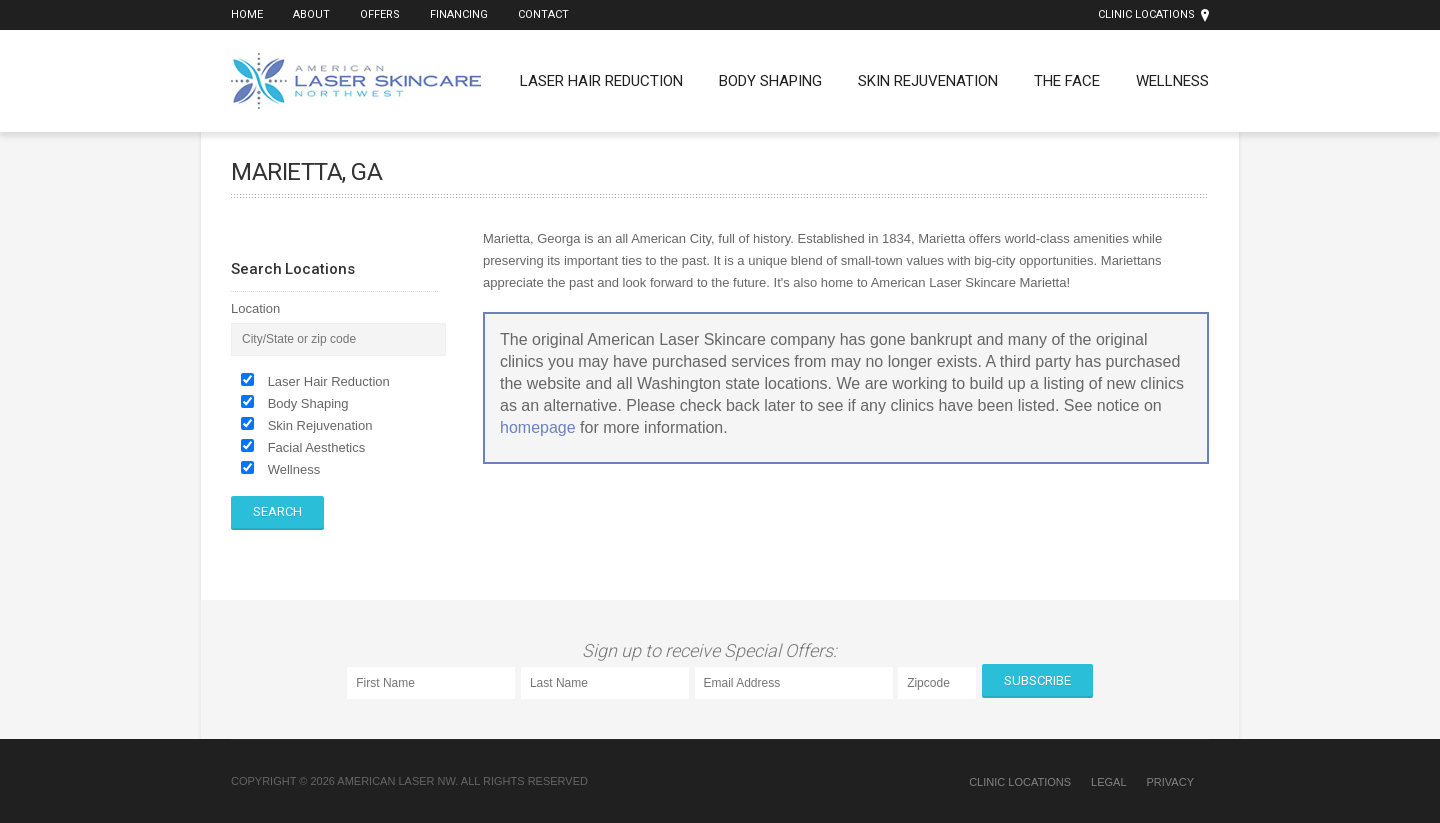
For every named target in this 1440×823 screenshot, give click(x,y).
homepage (538, 427)
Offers (380, 14)
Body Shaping (770, 81)
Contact (543, 14)
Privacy (1170, 782)
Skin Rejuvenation (928, 81)
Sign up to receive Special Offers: (713, 650)
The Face (1067, 81)
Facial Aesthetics (317, 447)
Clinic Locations (1146, 14)
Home (247, 14)
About (311, 14)
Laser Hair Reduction (601, 81)
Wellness (1172, 81)
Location (255, 308)
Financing (459, 14)
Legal (1108, 782)
